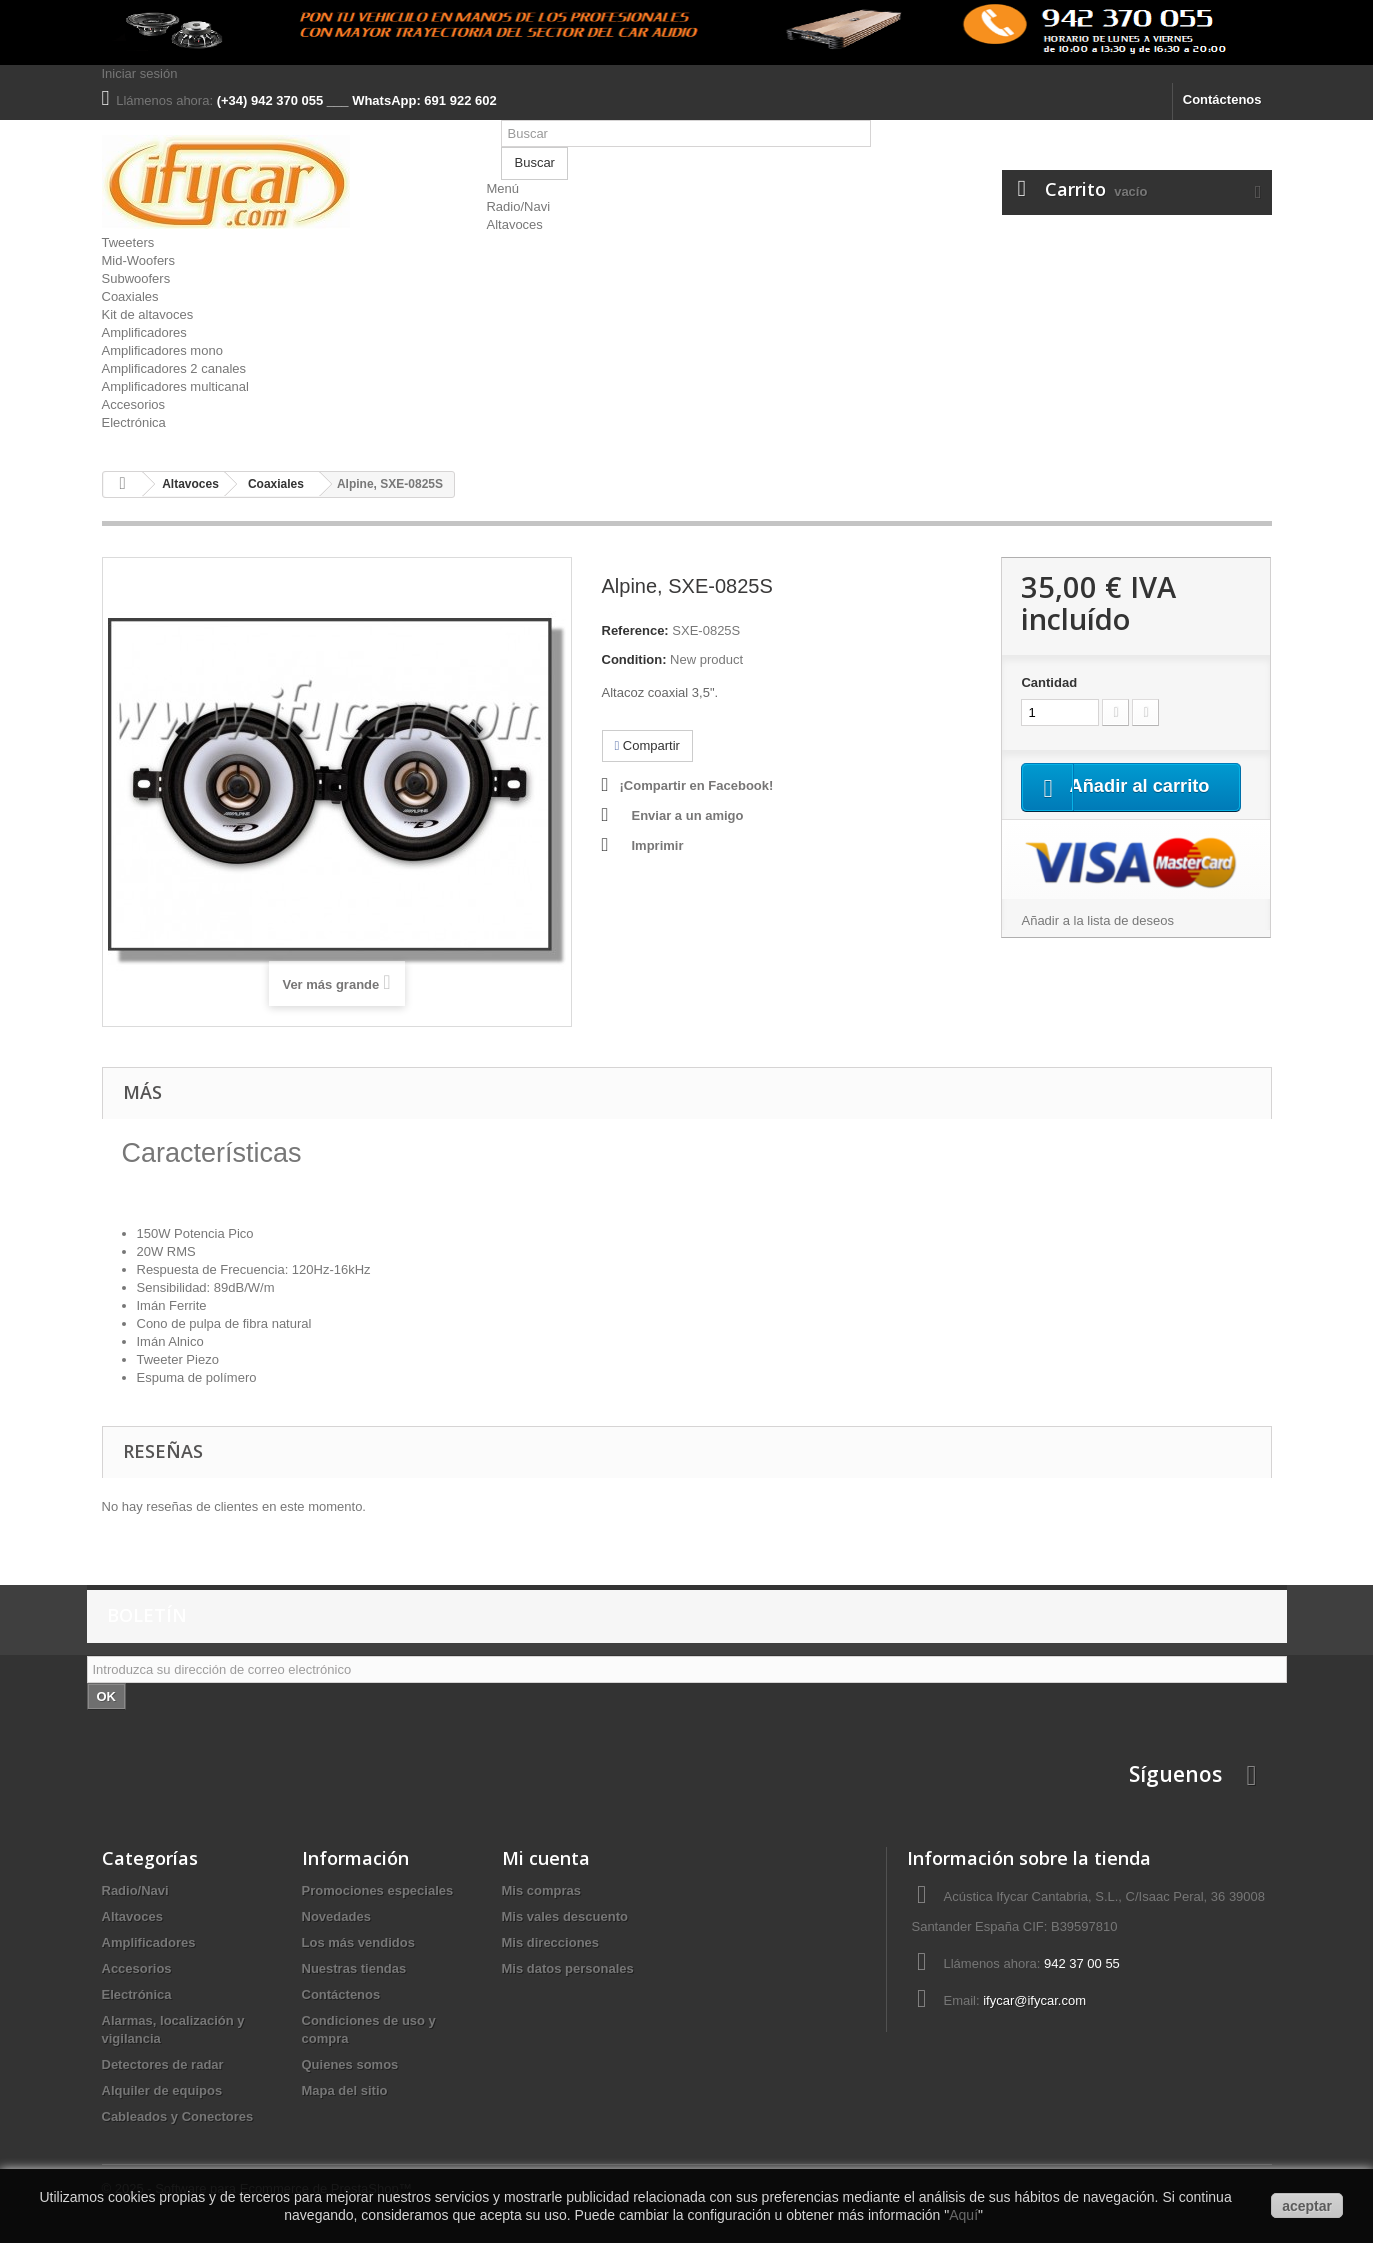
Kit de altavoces (148, 314)
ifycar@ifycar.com (1034, 2000)
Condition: (634, 659)
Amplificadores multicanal (175, 386)
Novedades (336, 1916)
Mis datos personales (568, 1968)
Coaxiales (130, 296)
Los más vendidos (358, 1942)
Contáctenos (1222, 99)
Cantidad (1049, 682)
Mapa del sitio (345, 2090)
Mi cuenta (546, 1858)
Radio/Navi (518, 206)
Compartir (647, 745)
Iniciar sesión (140, 73)
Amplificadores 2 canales (174, 368)
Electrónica (134, 422)
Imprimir (658, 845)
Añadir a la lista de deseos (1097, 945)
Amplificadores (144, 332)
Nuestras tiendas (354, 1968)
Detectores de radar (163, 2064)
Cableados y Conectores (178, 2116)
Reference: (635, 630)
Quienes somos (350, 2064)
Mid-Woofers (138, 260)
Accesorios (134, 404)
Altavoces (514, 224)
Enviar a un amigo (688, 815)
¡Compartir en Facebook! (697, 785)
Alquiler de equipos (162, 2090)
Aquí (963, 2215)
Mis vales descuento (565, 1916)
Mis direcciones (551, 1942)
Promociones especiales (378, 1890)
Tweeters (128, 242)
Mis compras (541, 1890)
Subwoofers (136, 278)
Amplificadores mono (162, 350)
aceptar (1307, 2206)
